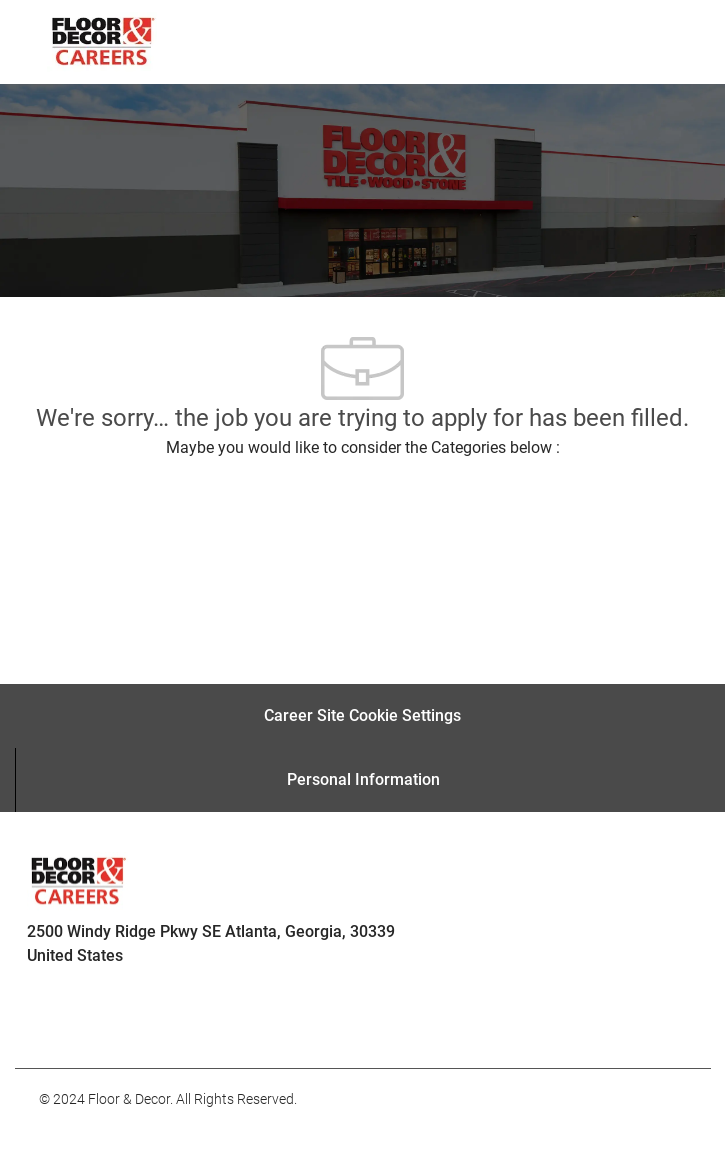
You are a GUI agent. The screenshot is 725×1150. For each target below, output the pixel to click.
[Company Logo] (102, 41)
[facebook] (63, 1024)
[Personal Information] (363, 780)
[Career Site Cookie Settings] (362, 716)
